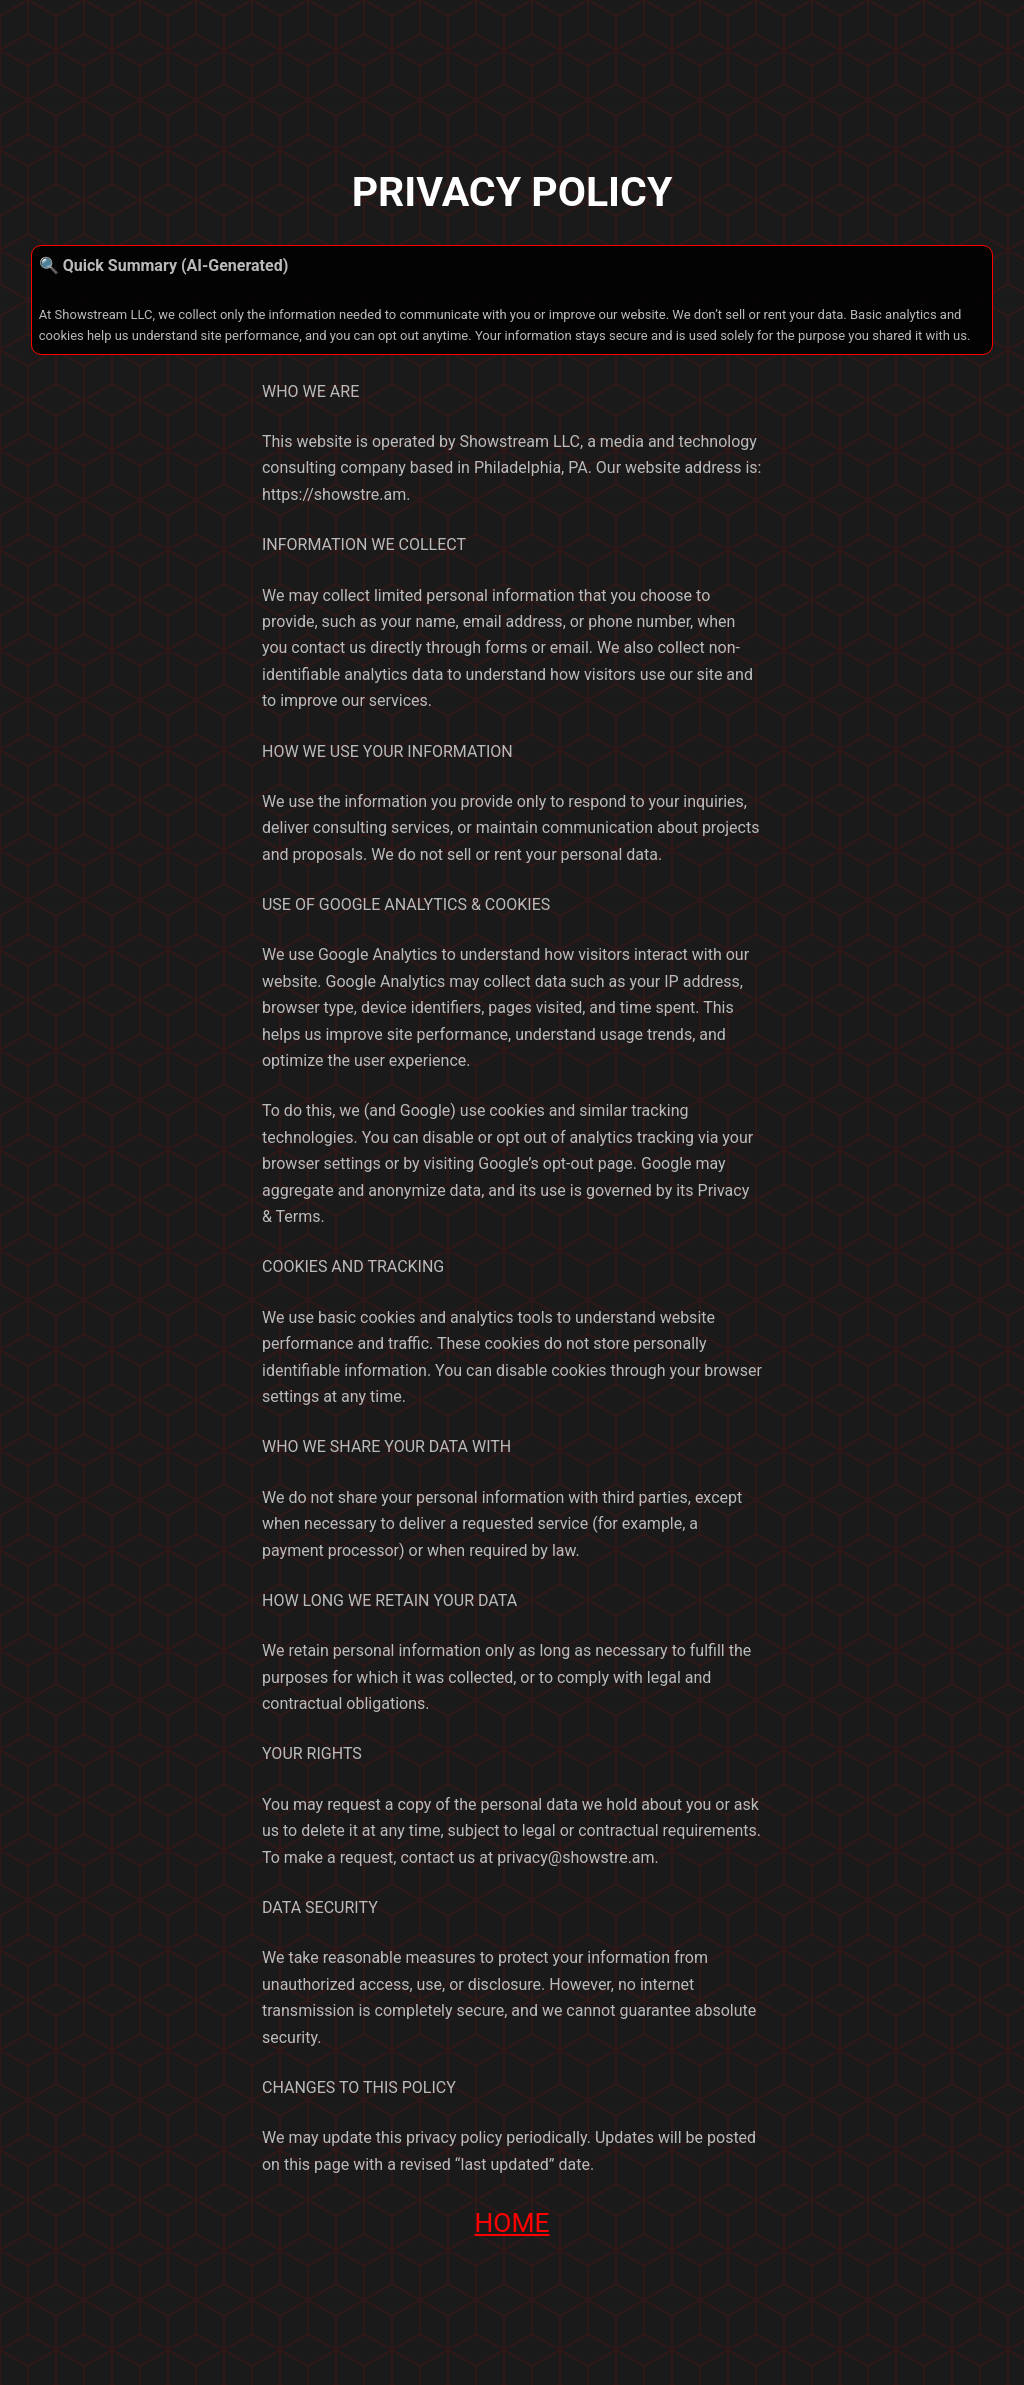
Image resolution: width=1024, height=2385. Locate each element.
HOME (511, 2223)
